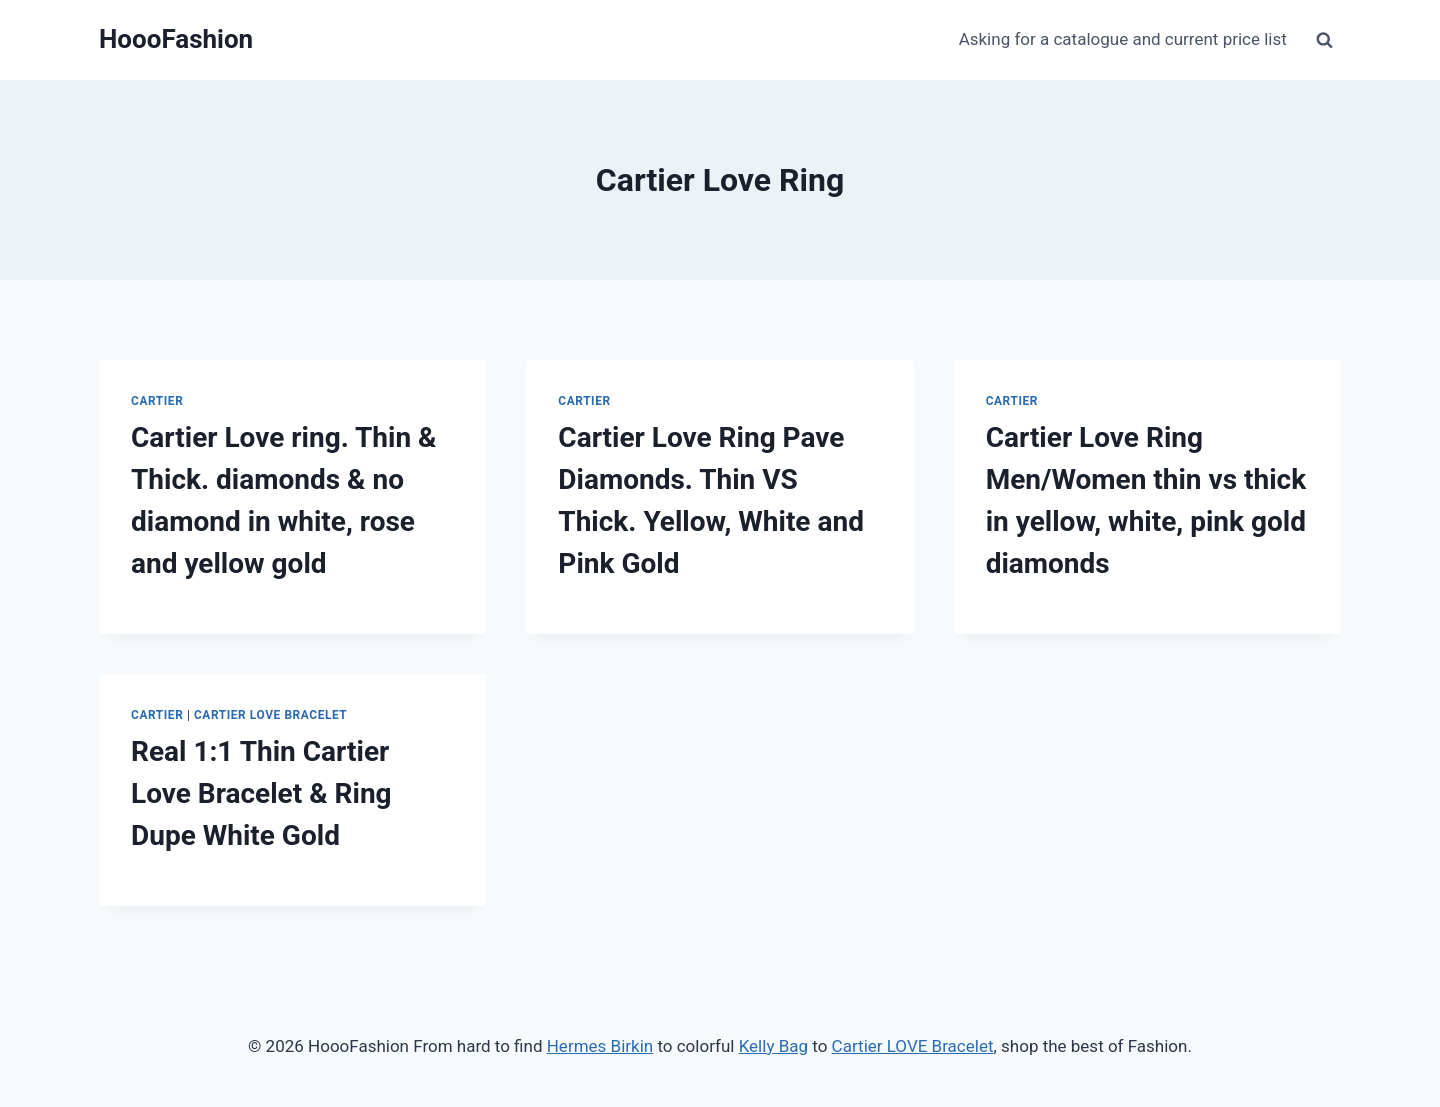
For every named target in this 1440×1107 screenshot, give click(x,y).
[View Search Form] (1324, 40)
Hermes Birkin (600, 1046)
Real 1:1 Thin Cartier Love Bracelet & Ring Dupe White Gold (261, 793)
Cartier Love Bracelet (270, 715)
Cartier (157, 401)
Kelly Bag (773, 1046)
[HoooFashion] (176, 39)
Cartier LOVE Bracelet (913, 1046)
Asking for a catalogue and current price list (1123, 39)
